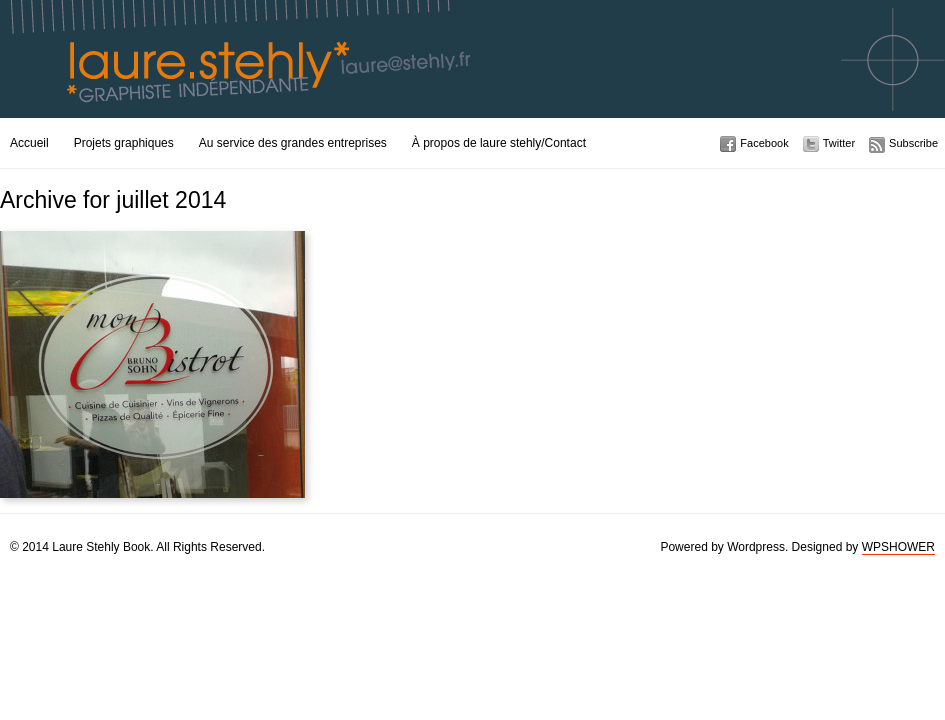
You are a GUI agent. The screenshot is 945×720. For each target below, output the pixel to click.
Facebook (764, 143)
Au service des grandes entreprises (293, 143)
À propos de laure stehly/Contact (499, 143)
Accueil (29, 143)
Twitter (839, 143)
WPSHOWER (898, 547)
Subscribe (913, 143)
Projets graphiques (124, 143)
